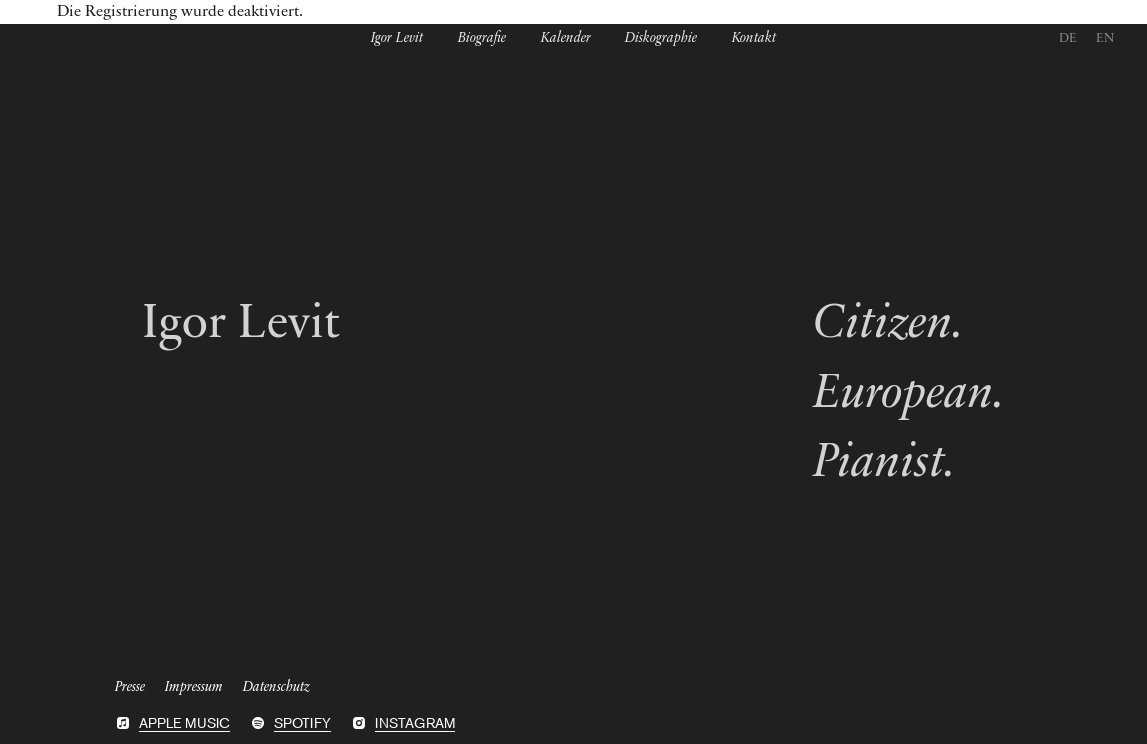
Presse (130, 685)
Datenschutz (276, 685)
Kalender (566, 39)
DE (1068, 38)
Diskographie (661, 39)
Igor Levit (397, 39)
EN (1105, 38)
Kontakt (754, 39)
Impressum (194, 685)
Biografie (482, 39)
